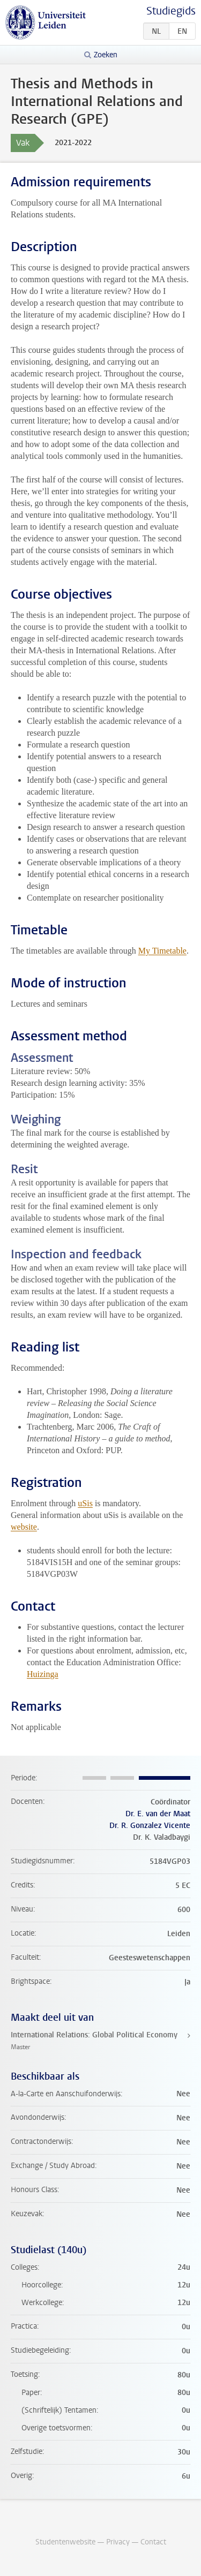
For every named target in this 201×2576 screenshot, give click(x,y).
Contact (153, 2542)
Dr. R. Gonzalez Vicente (149, 1825)
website (24, 1526)
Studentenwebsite (65, 2542)
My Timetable (162, 950)
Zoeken (105, 55)
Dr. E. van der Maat (157, 1814)
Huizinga (42, 1674)
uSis (85, 1503)
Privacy (118, 2542)
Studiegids (171, 11)
